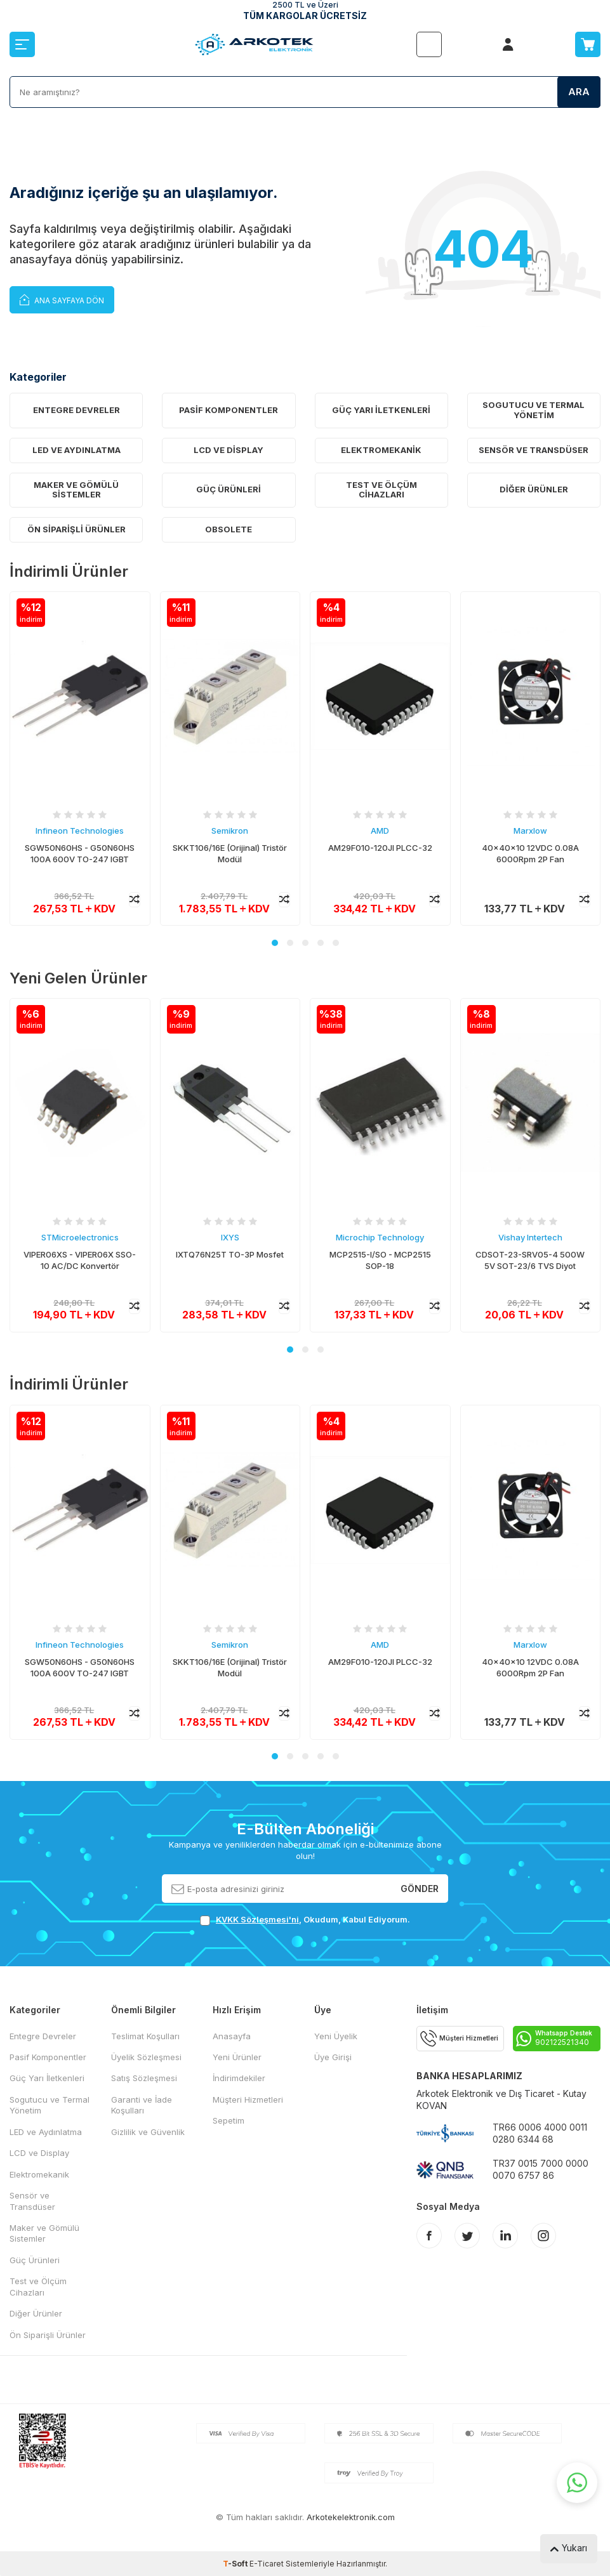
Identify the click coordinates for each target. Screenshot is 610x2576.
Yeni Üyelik (335, 2036)
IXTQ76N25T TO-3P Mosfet (230, 1254)
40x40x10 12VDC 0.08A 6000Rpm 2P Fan (530, 853)
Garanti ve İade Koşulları (141, 2104)
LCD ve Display (228, 450)
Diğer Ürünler (534, 489)
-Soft (236, 2563)
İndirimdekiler (239, 2078)
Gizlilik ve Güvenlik (148, 2132)
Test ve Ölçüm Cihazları (381, 490)
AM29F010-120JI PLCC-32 (380, 848)
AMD (380, 830)
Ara (579, 92)
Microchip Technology (380, 1237)
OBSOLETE (228, 529)
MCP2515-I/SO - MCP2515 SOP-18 (380, 1259)
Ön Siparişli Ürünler (76, 529)
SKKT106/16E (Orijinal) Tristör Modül (230, 853)
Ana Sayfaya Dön (62, 299)
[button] (275, 943)
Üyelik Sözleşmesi (146, 2057)
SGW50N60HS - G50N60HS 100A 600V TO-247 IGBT (80, 853)
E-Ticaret (266, 2563)
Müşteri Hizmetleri (248, 2099)
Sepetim (228, 2120)
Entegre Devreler (76, 410)
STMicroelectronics (80, 1237)
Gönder (420, 1888)
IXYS (230, 1237)
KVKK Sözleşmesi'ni (257, 1919)
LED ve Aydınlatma (76, 450)
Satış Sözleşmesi (144, 2078)
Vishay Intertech (530, 1237)
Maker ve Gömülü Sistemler (76, 490)
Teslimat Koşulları (145, 2036)
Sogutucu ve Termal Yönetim (533, 410)
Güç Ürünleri (228, 489)
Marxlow (530, 830)
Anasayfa (232, 2036)
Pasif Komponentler (228, 410)
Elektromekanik (381, 450)
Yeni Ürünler (237, 2057)
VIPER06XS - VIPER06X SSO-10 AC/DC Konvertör (79, 1259)
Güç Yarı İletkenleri (381, 410)
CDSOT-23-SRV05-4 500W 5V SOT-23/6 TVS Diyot (530, 1259)
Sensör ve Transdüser (533, 450)
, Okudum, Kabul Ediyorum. (305, 1919)
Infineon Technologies (80, 830)
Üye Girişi (333, 2057)
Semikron (229, 830)
